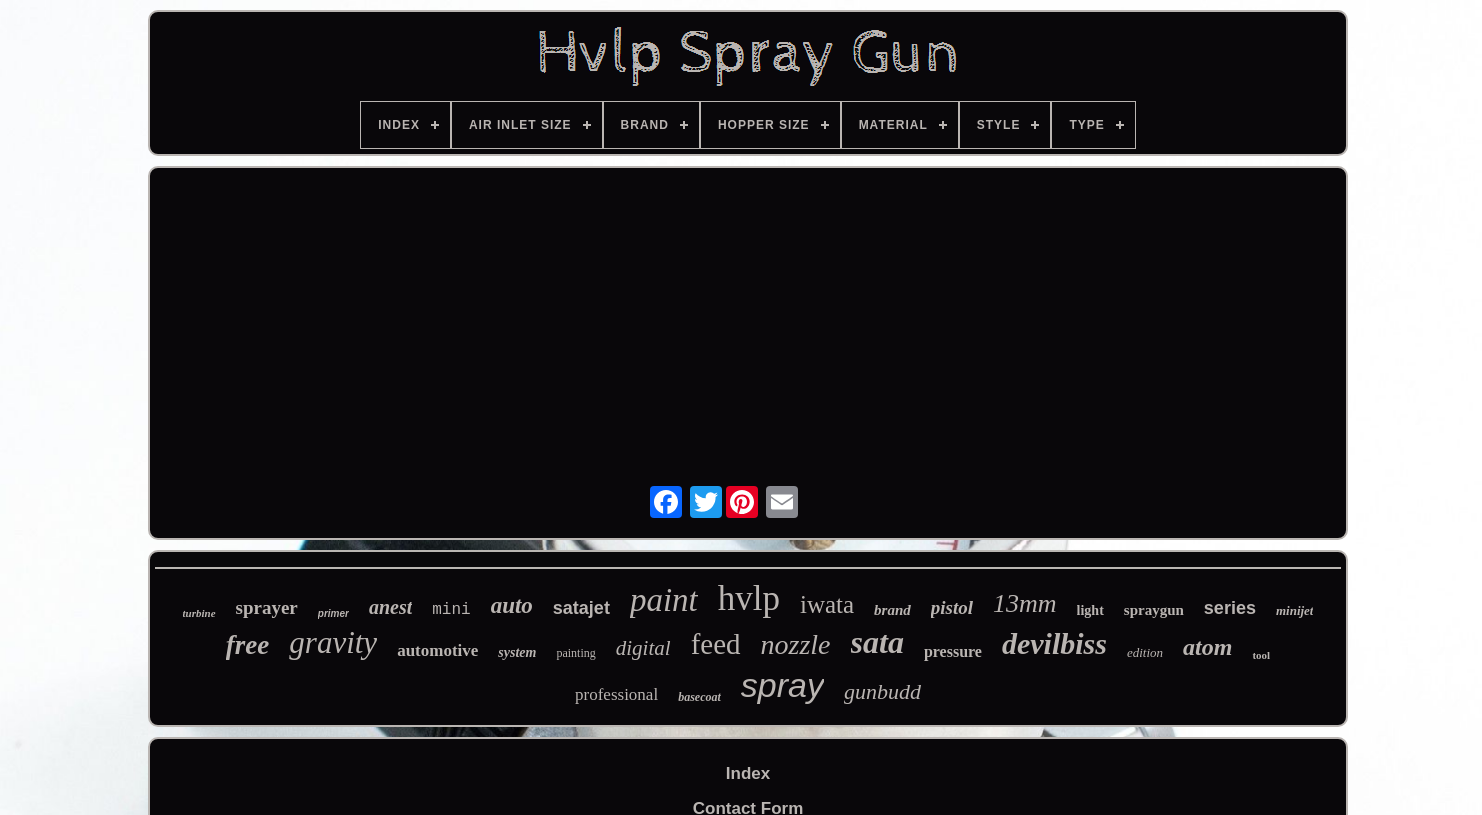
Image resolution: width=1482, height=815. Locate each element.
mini (451, 610)
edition (1145, 652)
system (517, 652)
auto (512, 605)
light (1090, 610)
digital (643, 648)
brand (892, 610)
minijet (1295, 610)
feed (716, 644)
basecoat (699, 697)
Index (748, 773)
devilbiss (1054, 643)
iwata (827, 604)
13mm (1025, 603)
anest (390, 607)
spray (782, 685)
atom (1207, 647)
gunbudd (882, 691)
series (1230, 608)
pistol (952, 607)
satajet (581, 608)
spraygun (1154, 610)
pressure (953, 651)
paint (664, 600)
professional (616, 694)
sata (877, 642)
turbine (199, 613)
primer (333, 613)
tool (1261, 655)
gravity (333, 642)
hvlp (749, 598)
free (247, 645)
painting (575, 653)
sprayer (267, 607)
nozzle (796, 644)
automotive (437, 650)
